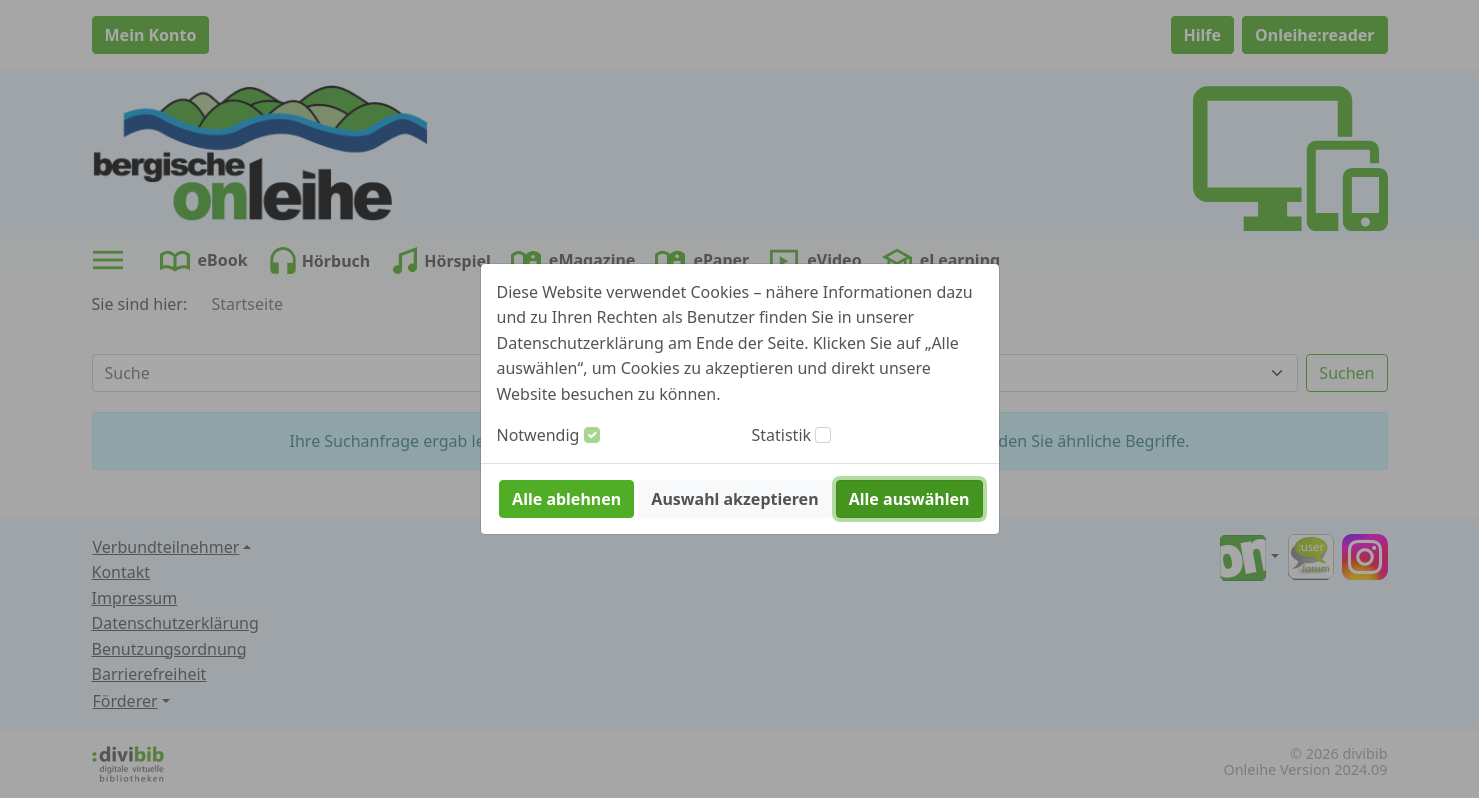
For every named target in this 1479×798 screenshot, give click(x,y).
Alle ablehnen (566, 499)
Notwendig (538, 435)
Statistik (782, 435)
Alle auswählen (909, 499)
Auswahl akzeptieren (734, 499)
